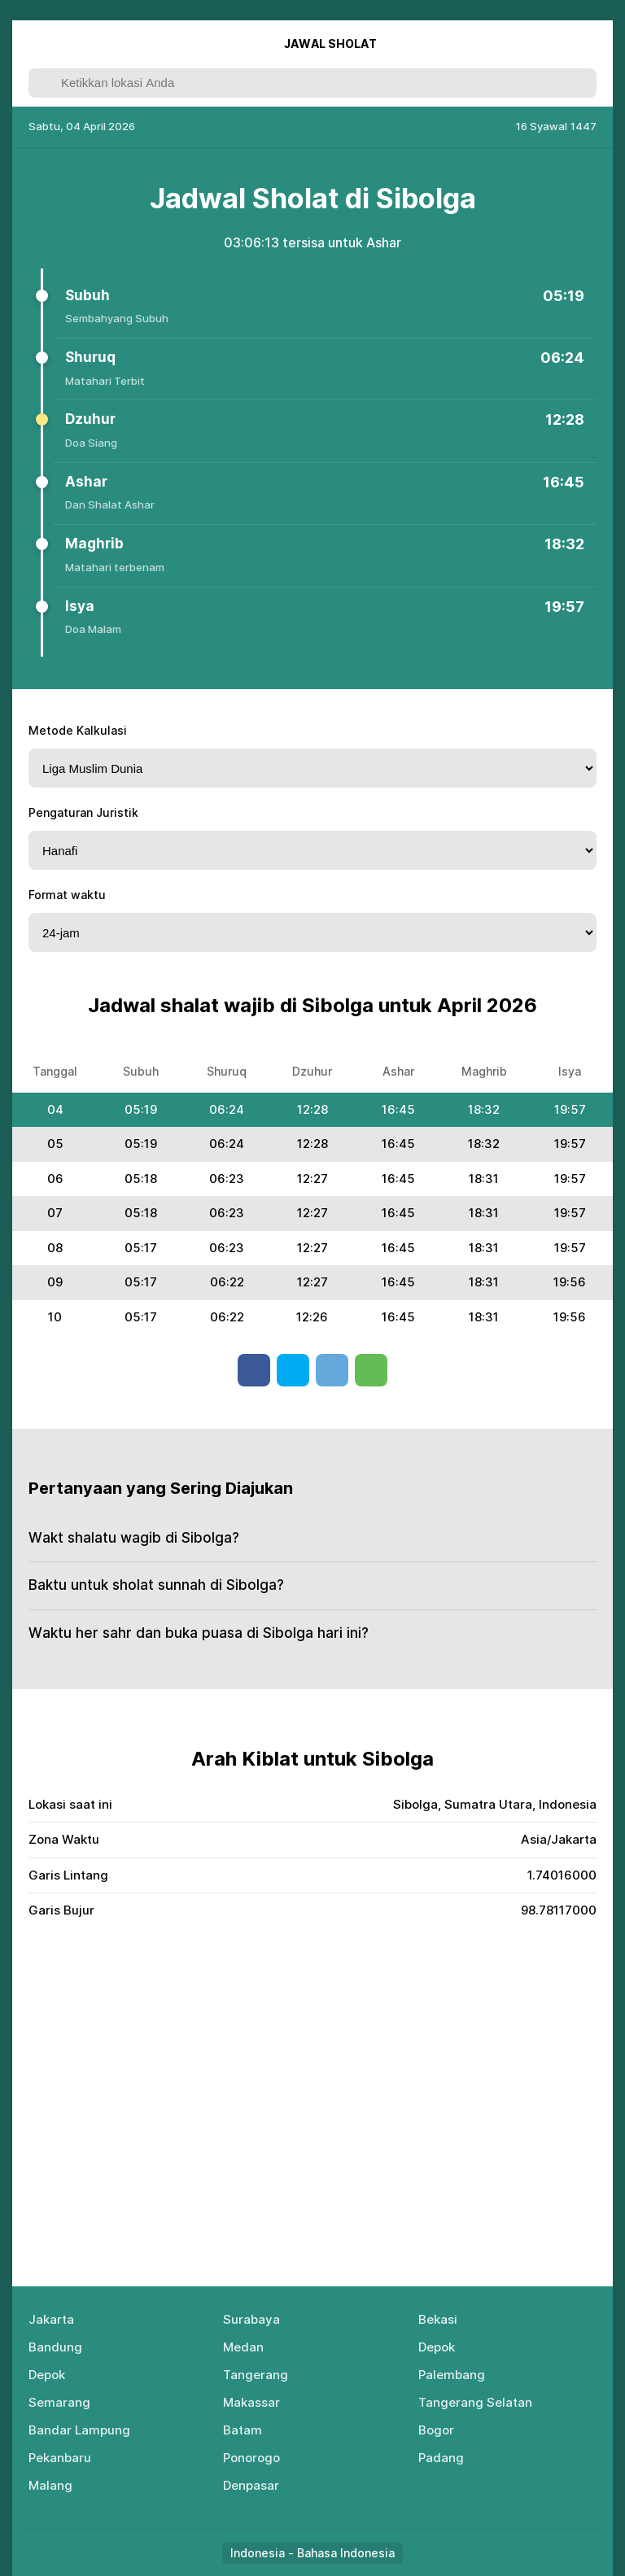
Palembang (451, 2374)
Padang (441, 2457)
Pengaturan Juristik (83, 812)
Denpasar (251, 2485)
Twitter (293, 1370)
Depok (436, 2347)
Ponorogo (251, 2457)
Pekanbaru (59, 2457)
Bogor (436, 2430)
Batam (242, 2430)
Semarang (59, 2402)
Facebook (254, 1370)
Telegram (332, 1370)
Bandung (55, 2347)
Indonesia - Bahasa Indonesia (312, 2553)
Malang (50, 2485)
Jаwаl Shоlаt (330, 43)
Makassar (251, 2402)
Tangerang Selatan (475, 2402)
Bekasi (437, 2319)
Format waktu (67, 895)
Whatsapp (371, 1370)
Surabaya (251, 2319)
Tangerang (255, 2374)
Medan (243, 2347)
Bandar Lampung (79, 2430)
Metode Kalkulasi (77, 730)
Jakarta (51, 2319)
